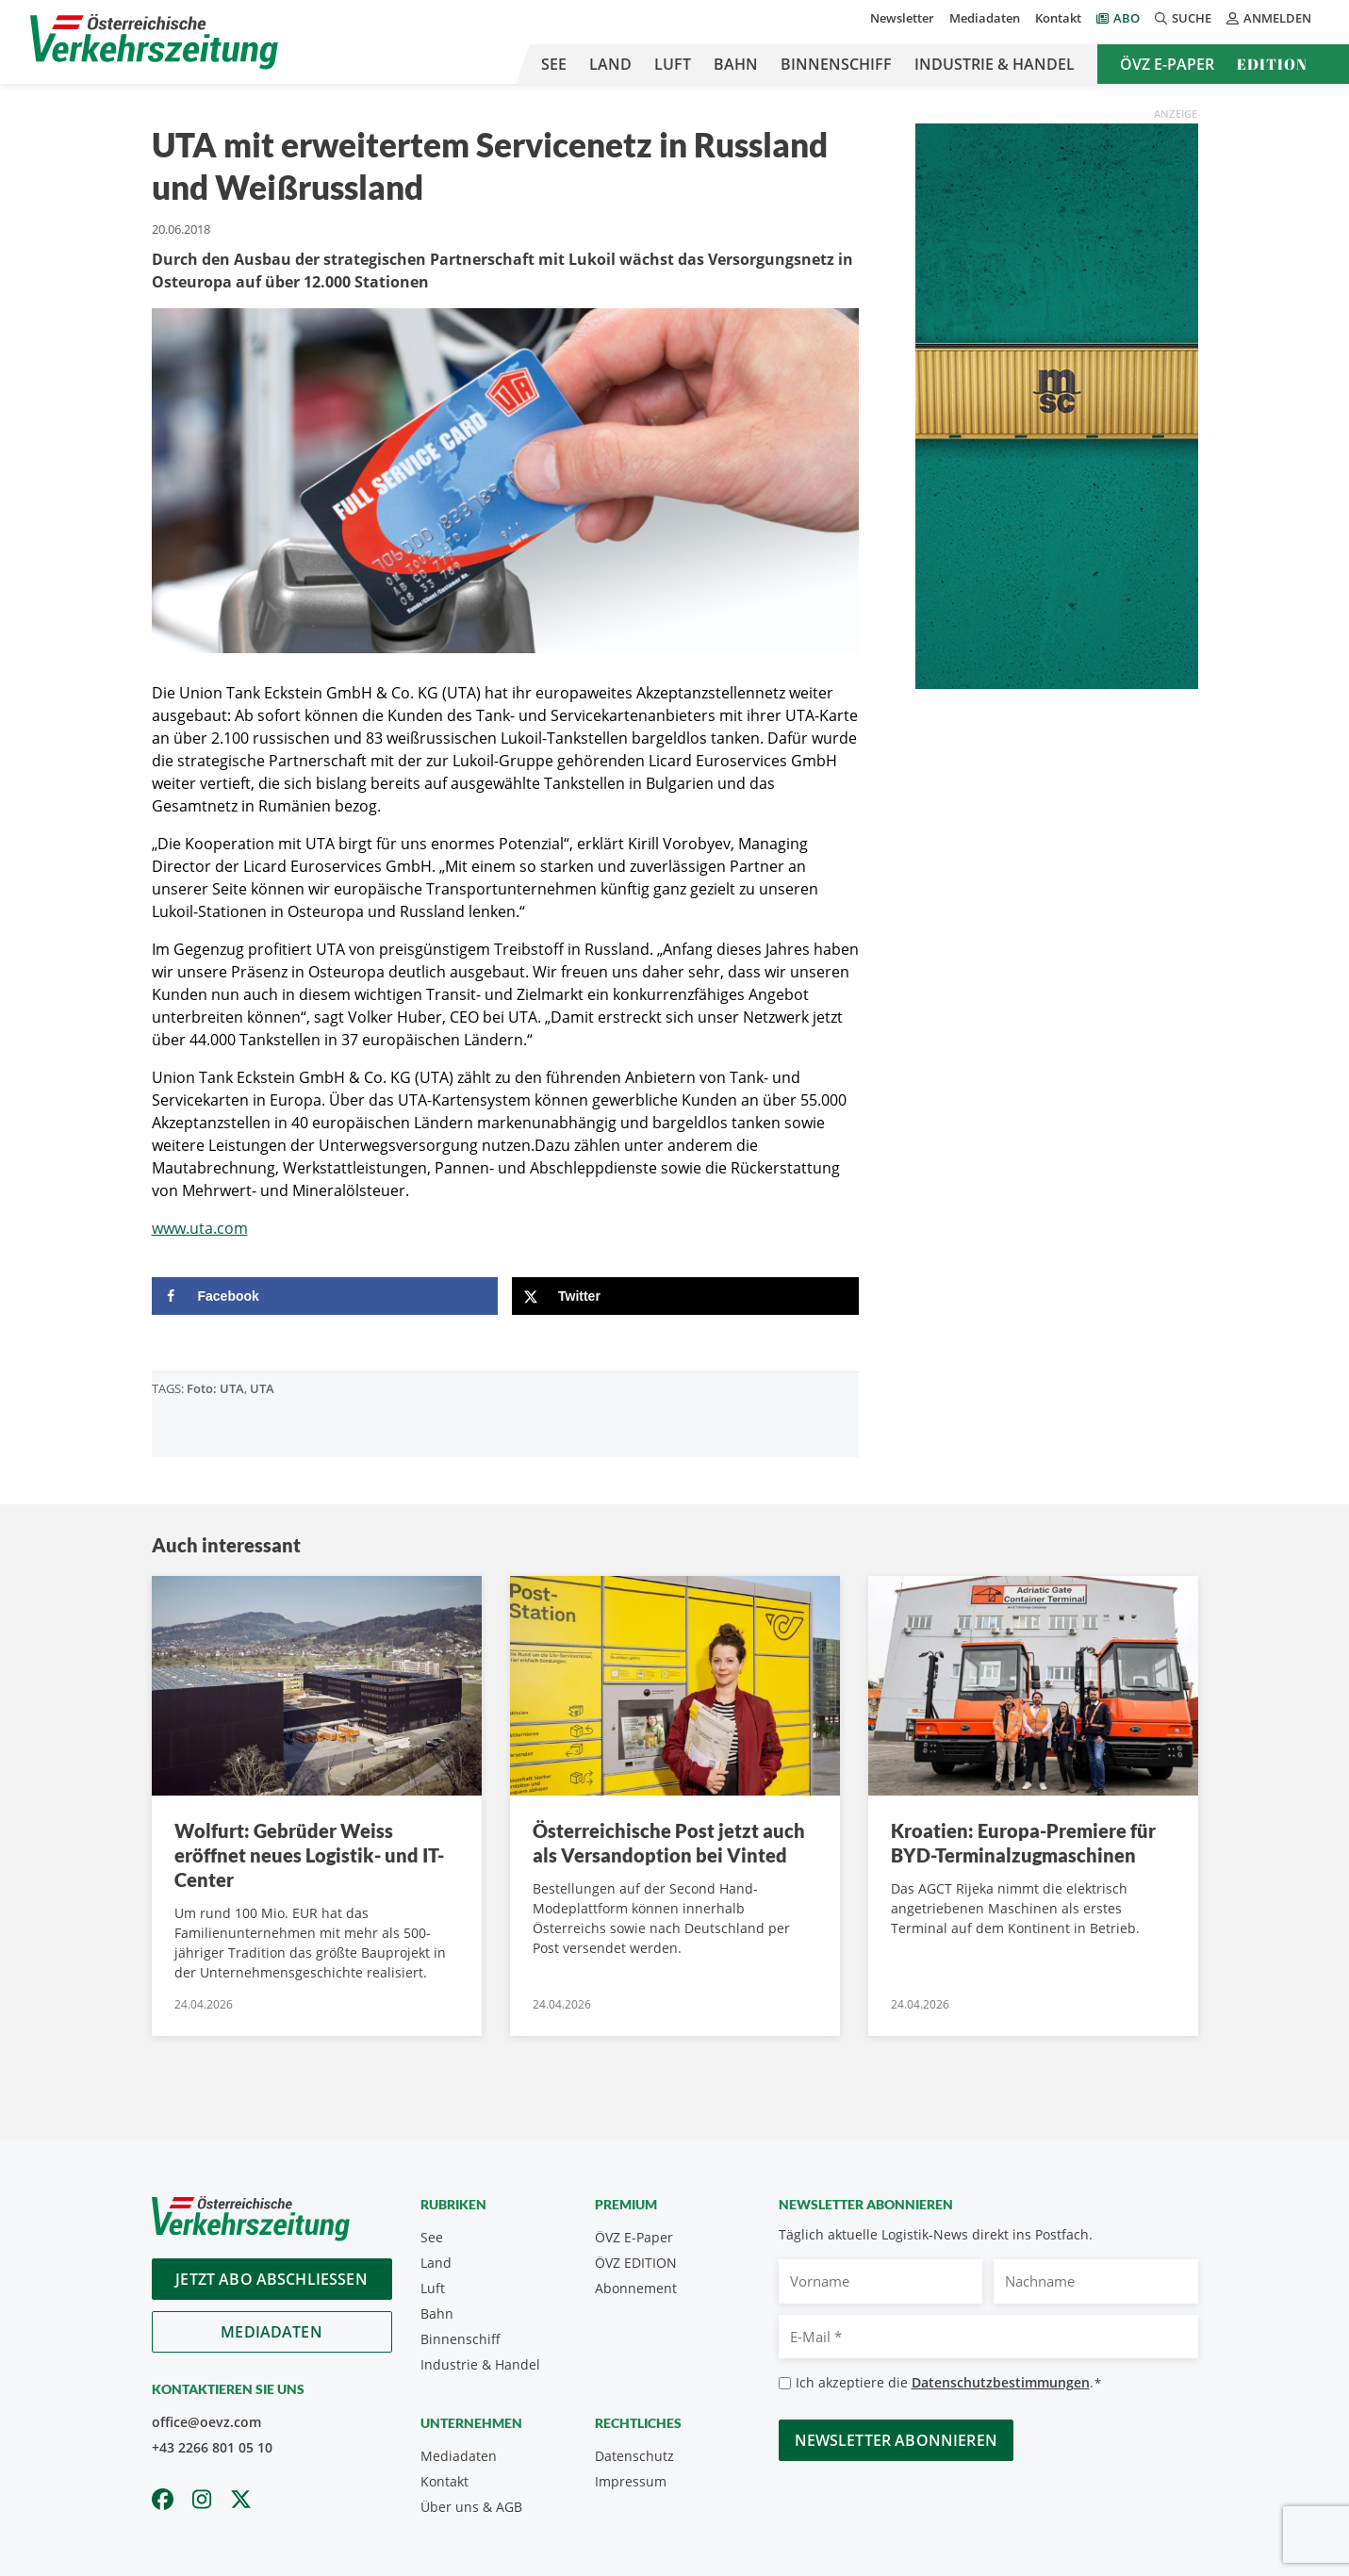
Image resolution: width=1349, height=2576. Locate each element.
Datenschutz (634, 2456)
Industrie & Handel (994, 64)
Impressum (630, 2481)
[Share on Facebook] (325, 1296)
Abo (1126, 17)
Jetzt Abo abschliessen (271, 2279)
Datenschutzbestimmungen (1001, 2382)
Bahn (736, 64)
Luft (672, 64)
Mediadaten (984, 17)
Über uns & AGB (471, 2507)
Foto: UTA (215, 1388)
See (554, 64)
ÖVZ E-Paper (1167, 64)
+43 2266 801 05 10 (212, 2447)
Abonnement (636, 2288)
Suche (1183, 17)
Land (610, 64)
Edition (1272, 64)
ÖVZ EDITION (636, 2263)
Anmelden (1268, 17)
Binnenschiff (836, 64)
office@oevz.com (206, 2422)
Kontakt (1058, 17)
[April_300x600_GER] (1056, 404)
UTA (262, 1388)
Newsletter (902, 17)
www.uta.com (200, 1228)
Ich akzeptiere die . (949, 2383)
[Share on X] (685, 1296)
